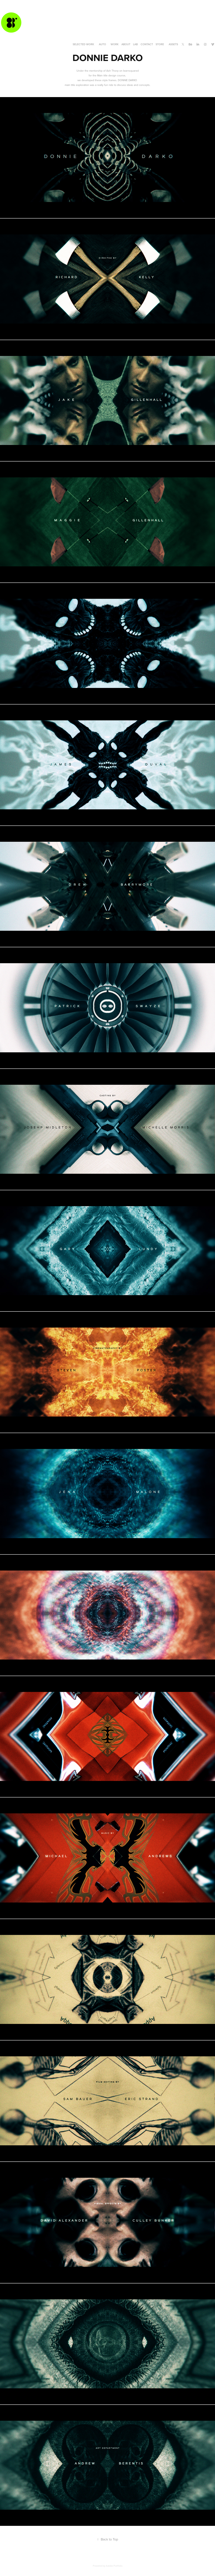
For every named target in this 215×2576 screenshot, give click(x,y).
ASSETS (173, 44)
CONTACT (147, 44)
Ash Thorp (112, 71)
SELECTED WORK (83, 44)
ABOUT (125, 44)
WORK (115, 44)
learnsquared (131, 71)
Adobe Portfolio (114, 2565)
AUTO (102, 44)
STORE (160, 44)
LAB (135, 44)
